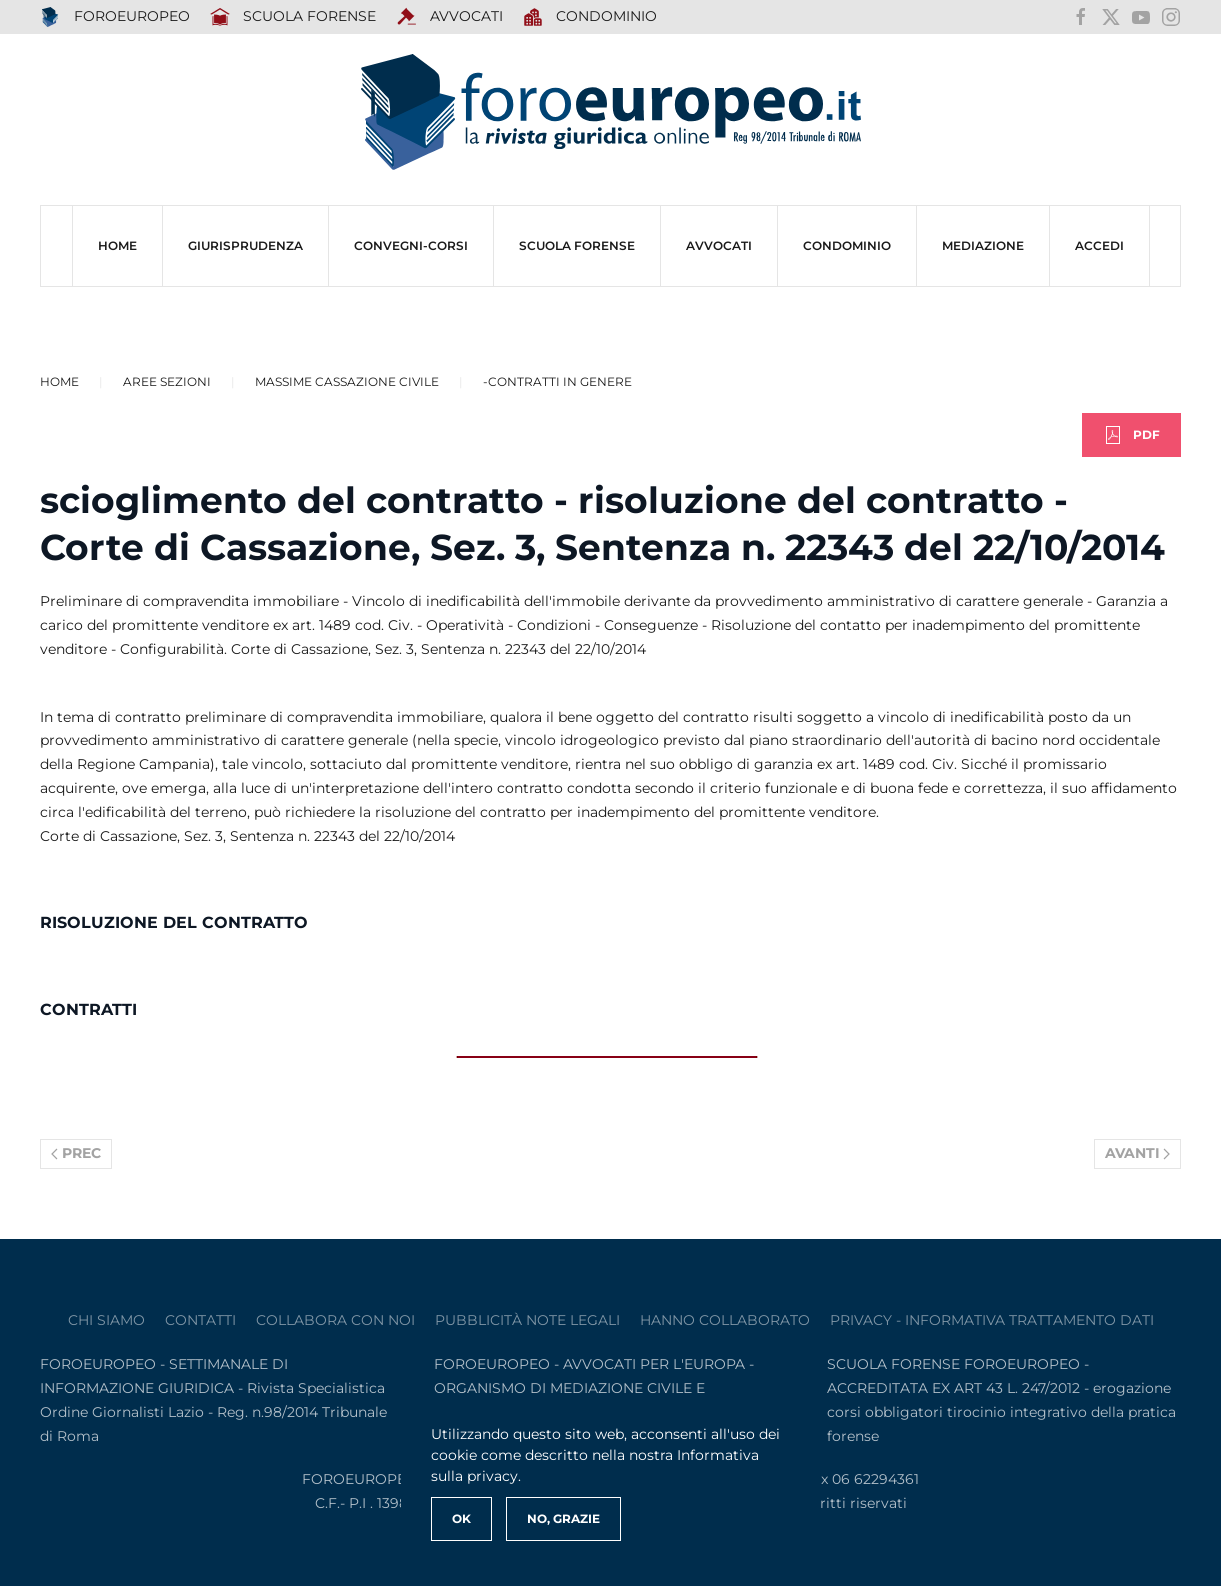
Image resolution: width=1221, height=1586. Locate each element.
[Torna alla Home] (611, 112)
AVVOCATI (449, 17)
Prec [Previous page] (76, 1153)
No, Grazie (563, 1518)
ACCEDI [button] (1099, 245)
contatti (200, 1320)
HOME (117, 245)
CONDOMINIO (847, 245)
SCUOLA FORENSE (293, 17)
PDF (1131, 435)
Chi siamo (106, 1320)
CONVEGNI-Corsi (411, 245)
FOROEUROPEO (115, 17)
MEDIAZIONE (983, 245)
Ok (461, 1518)
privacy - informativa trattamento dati (992, 1320)
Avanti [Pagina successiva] (1138, 1153)
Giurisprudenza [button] (245, 245)
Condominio (590, 17)
